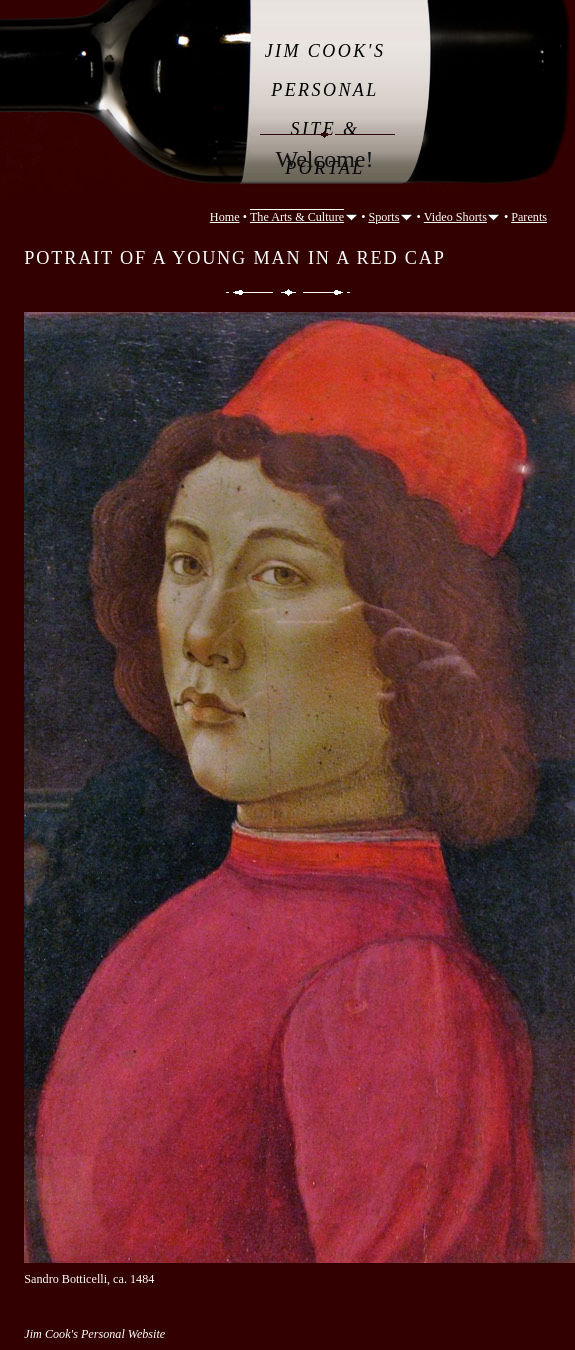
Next (328, 292)
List (288, 292)
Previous (248, 292)
